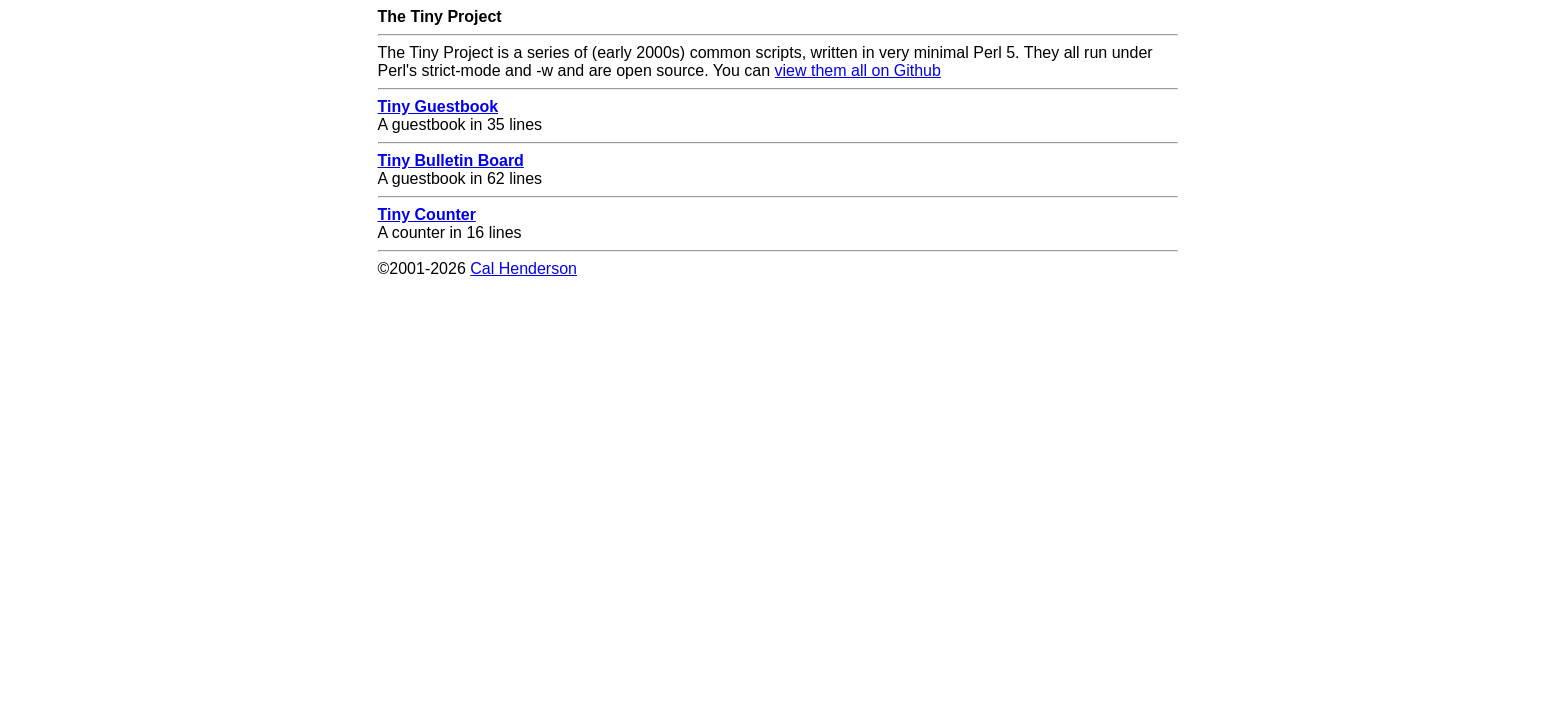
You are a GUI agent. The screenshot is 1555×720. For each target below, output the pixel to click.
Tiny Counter (427, 214)
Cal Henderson (523, 268)
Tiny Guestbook (438, 106)
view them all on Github (858, 70)
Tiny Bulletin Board (451, 160)
